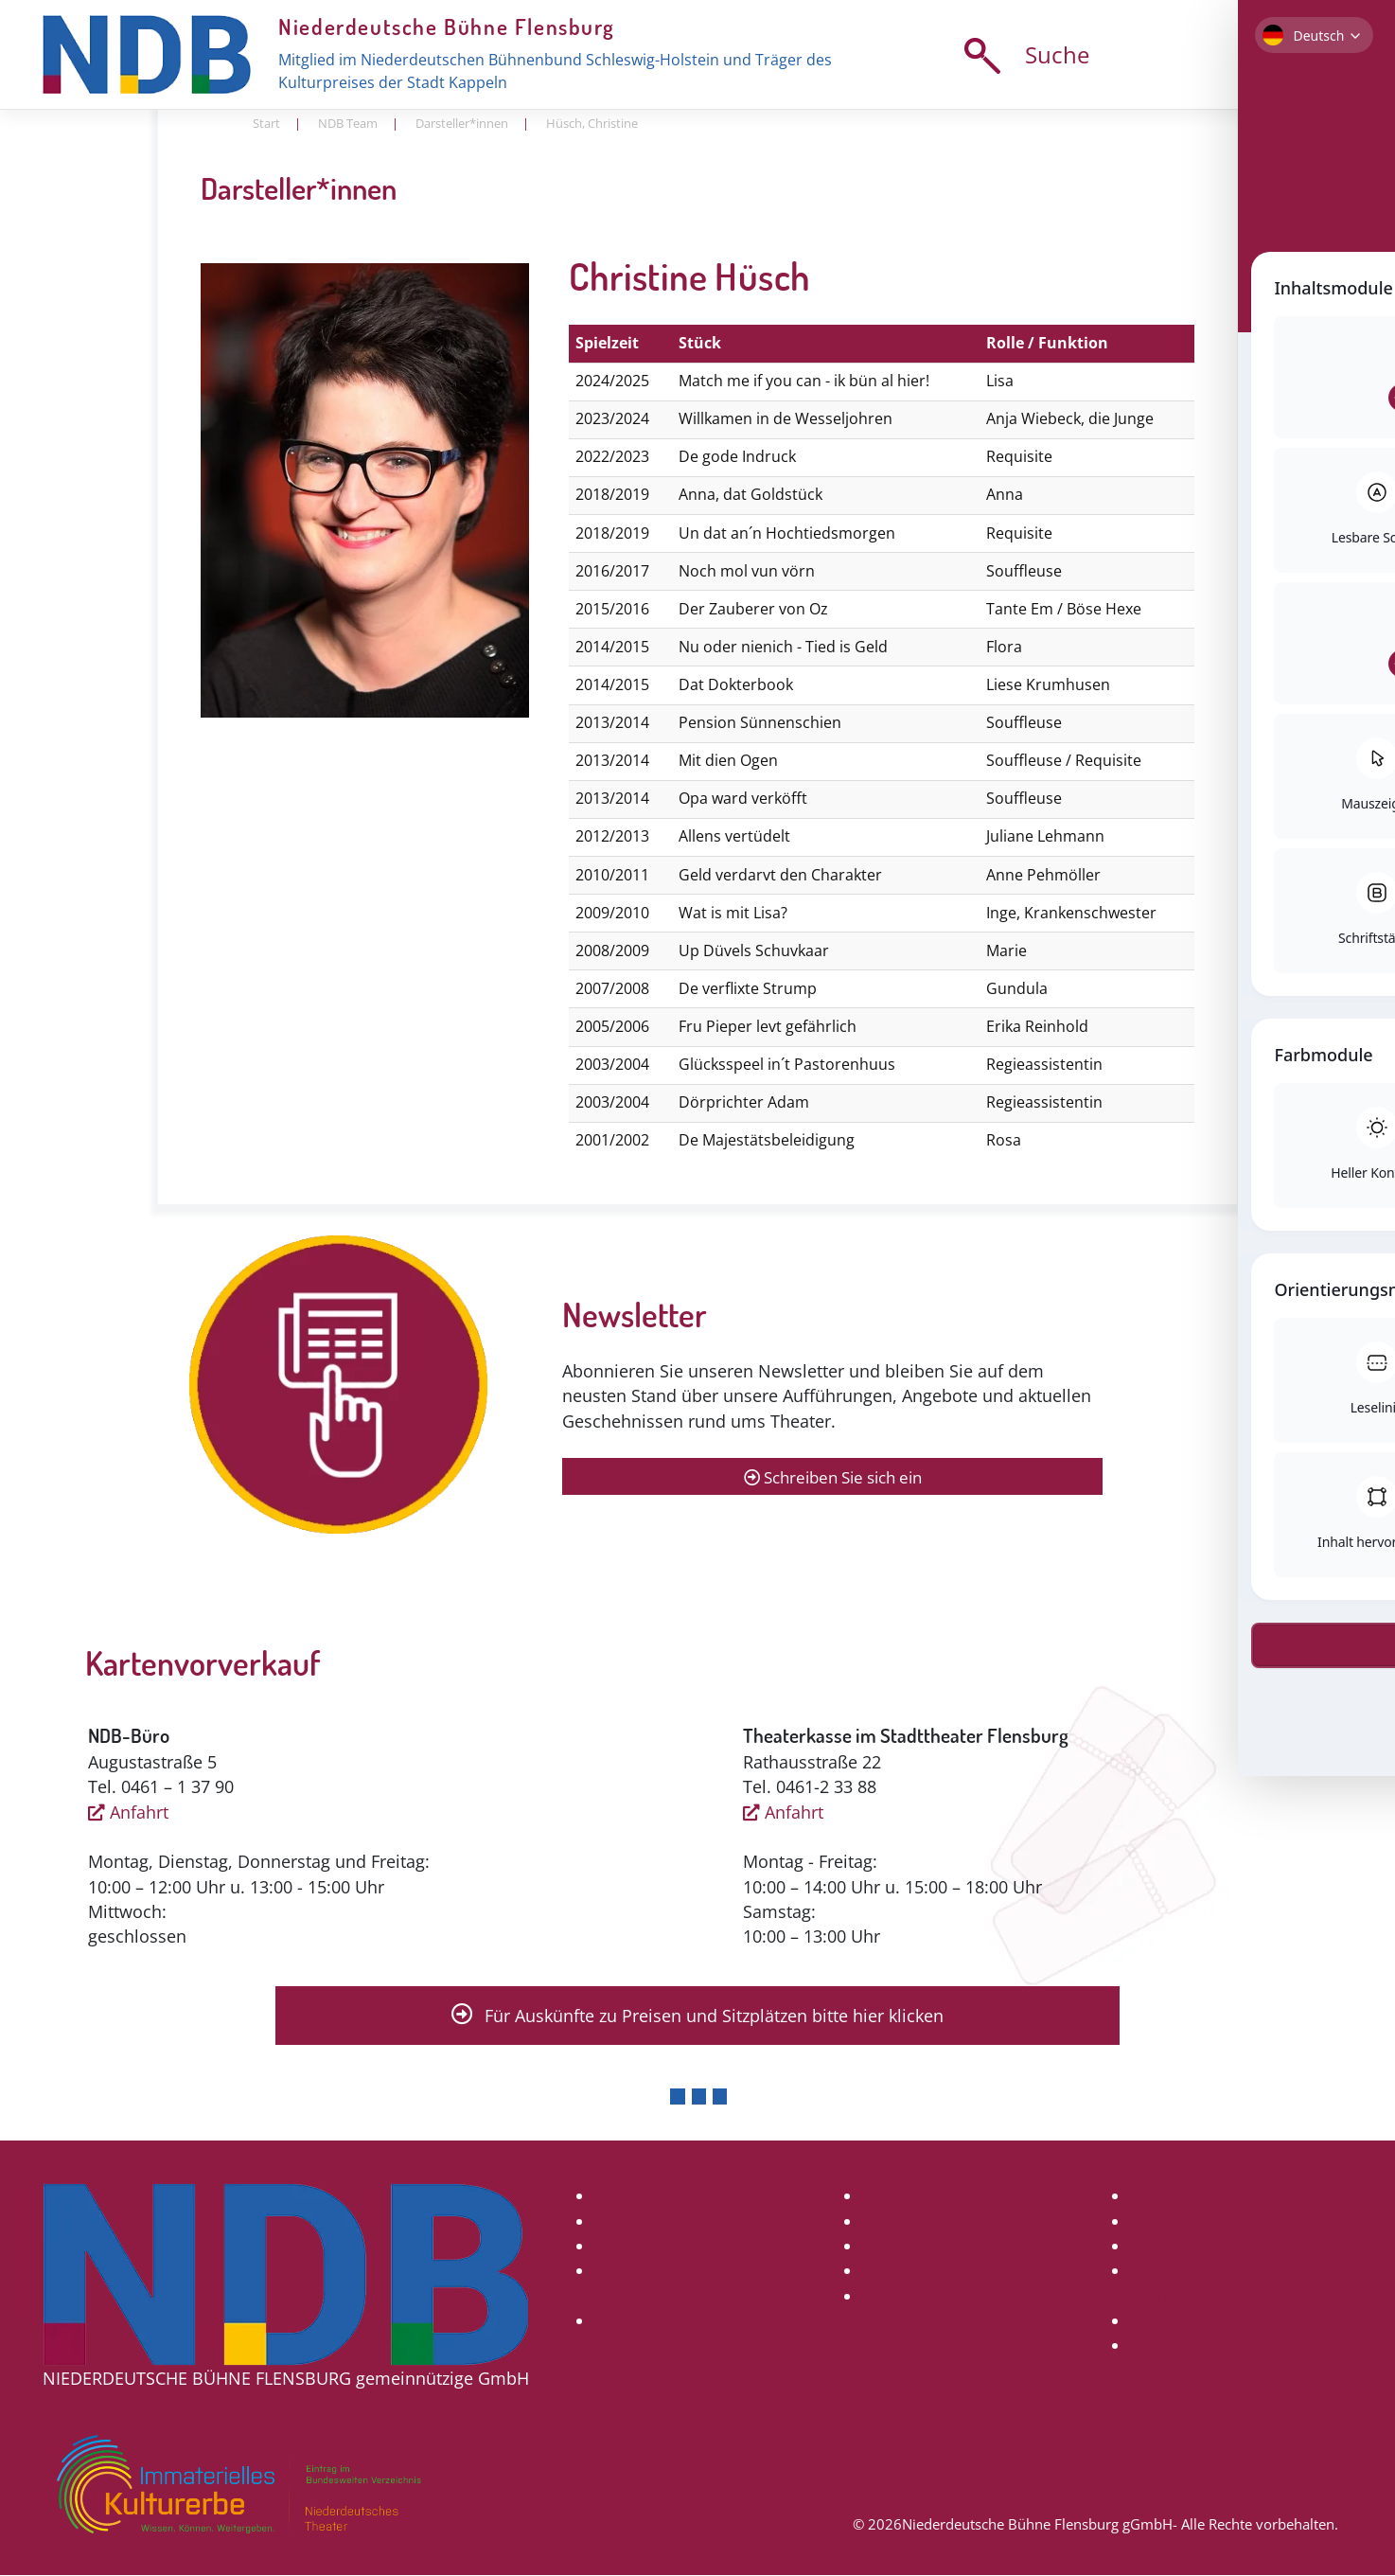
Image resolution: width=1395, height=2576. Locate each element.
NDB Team (905, 2196)
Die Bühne (903, 2221)
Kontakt (1160, 2321)
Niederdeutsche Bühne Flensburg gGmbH (1037, 2524)
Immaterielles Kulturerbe (961, 2295)
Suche (1021, 55)
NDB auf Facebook (1213, 2346)
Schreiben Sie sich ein (832, 1477)
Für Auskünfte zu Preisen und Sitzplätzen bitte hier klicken (697, 2016)
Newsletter (637, 2321)
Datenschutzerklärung (1217, 2246)
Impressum (1175, 2221)
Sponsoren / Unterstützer (962, 2246)
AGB (1147, 2196)
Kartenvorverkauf (662, 2246)
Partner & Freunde (935, 2271)
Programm (637, 2196)
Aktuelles (630, 2221)
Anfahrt (128, 1812)
